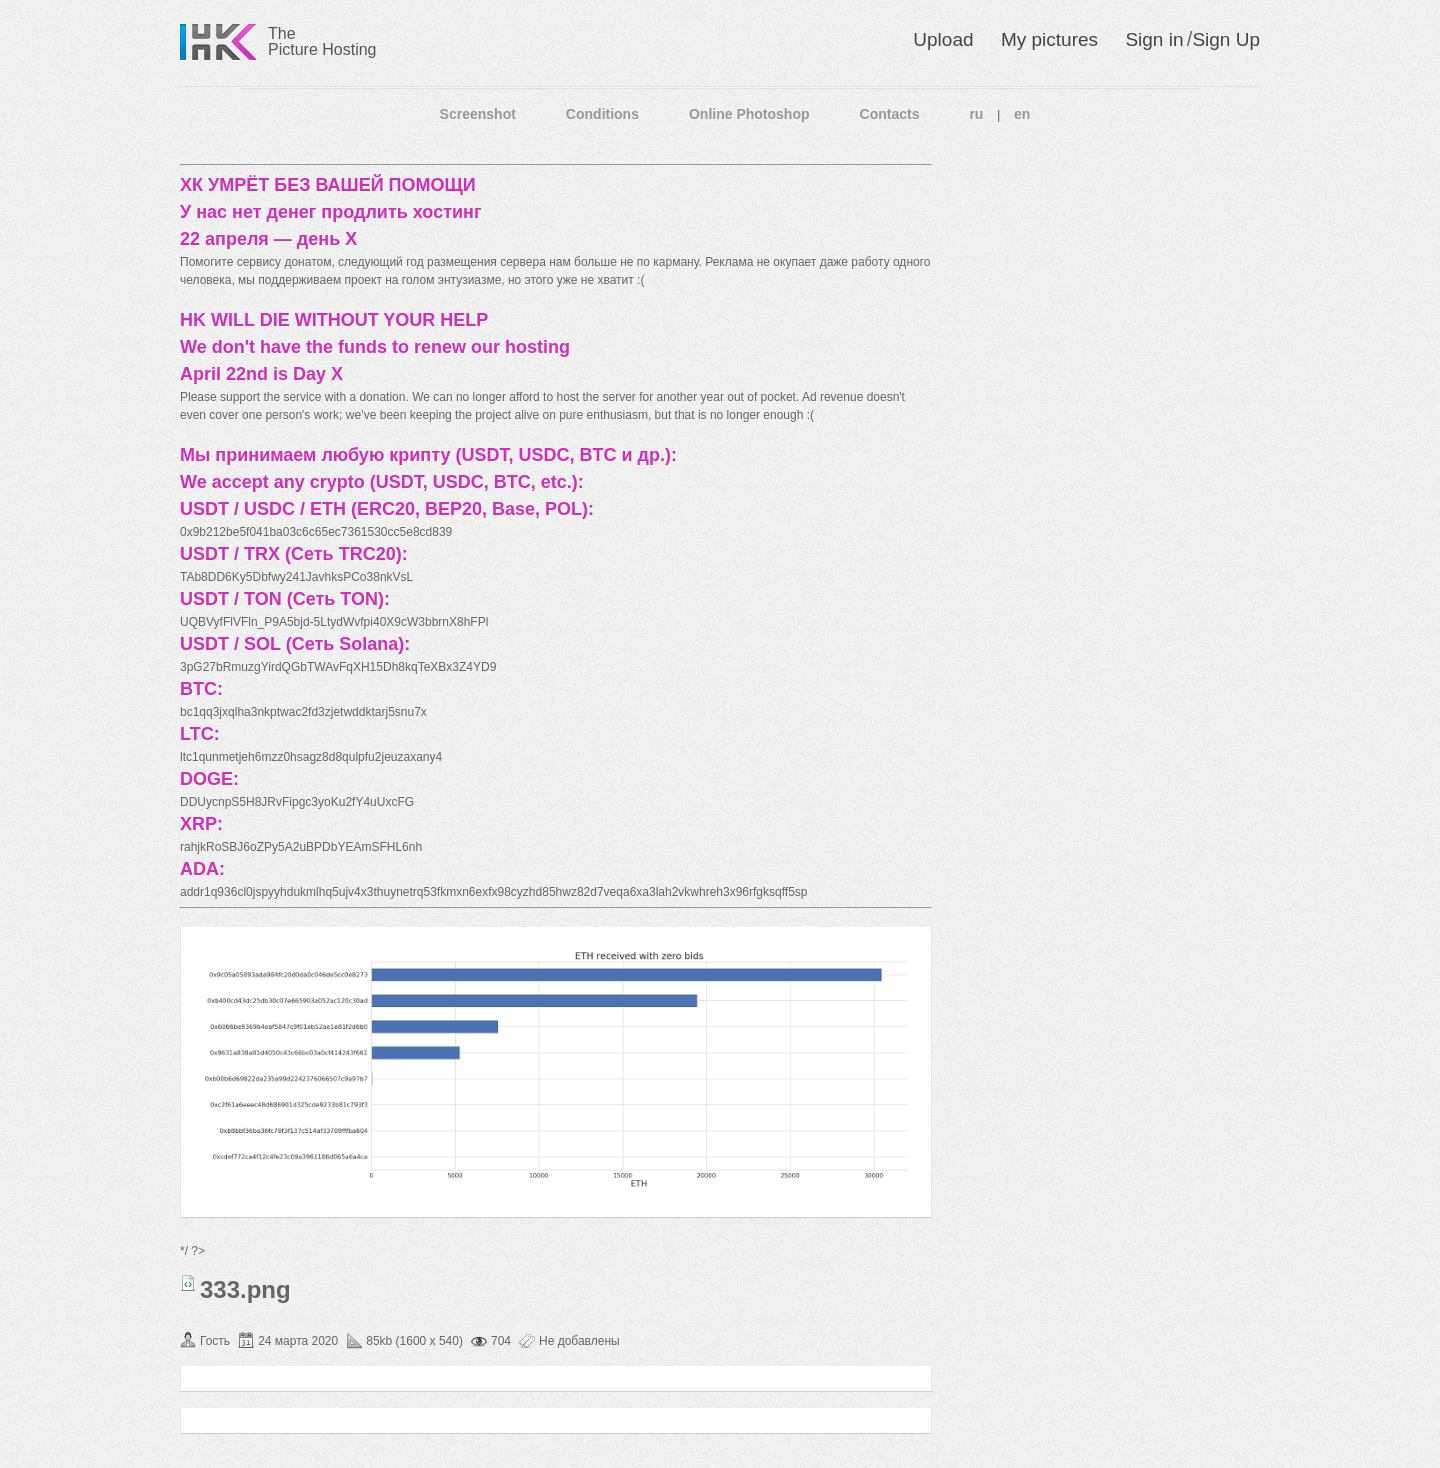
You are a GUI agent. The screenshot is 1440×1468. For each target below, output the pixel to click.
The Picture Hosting (322, 41)
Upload (943, 39)
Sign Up (1226, 39)
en (1022, 114)
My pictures (1049, 39)
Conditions (602, 114)
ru (976, 114)
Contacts (890, 114)
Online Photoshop (749, 114)
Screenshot (478, 114)
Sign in (1154, 39)
